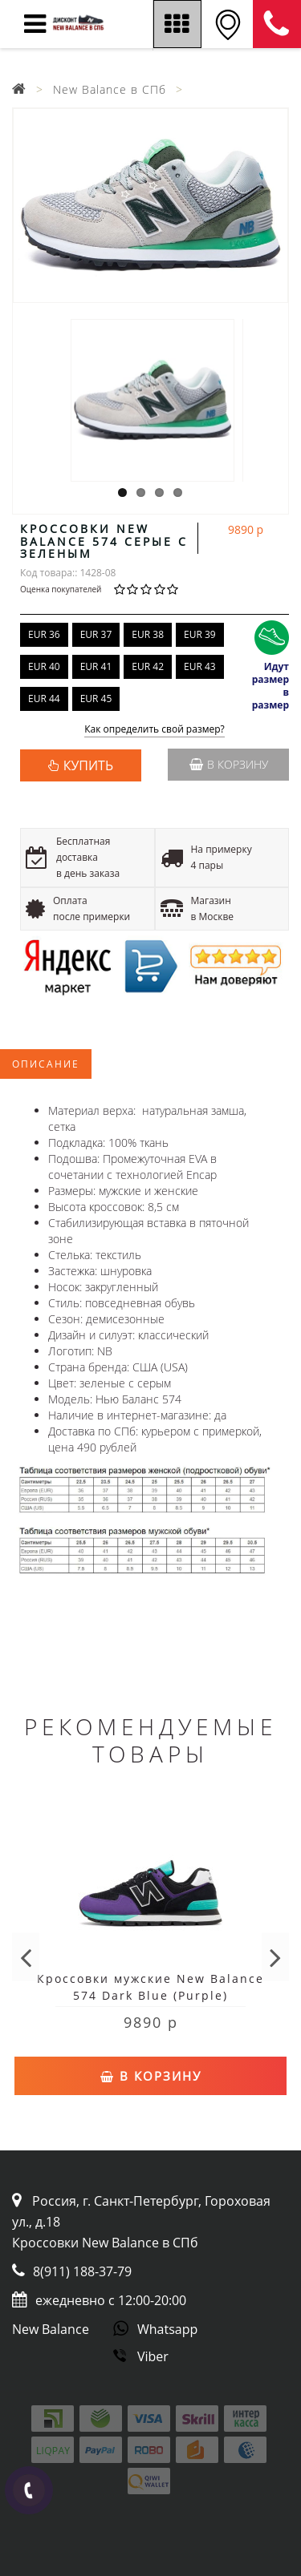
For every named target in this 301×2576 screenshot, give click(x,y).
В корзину (228, 764)
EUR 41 (96, 666)
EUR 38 (148, 634)
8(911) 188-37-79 (82, 2271)
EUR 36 (44, 634)
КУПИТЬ (88, 765)
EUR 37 (96, 634)
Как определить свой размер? (154, 730)
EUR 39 (200, 634)
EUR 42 (148, 666)
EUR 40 (44, 666)
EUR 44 (44, 698)
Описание (45, 1064)
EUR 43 (200, 666)
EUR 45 (96, 698)
